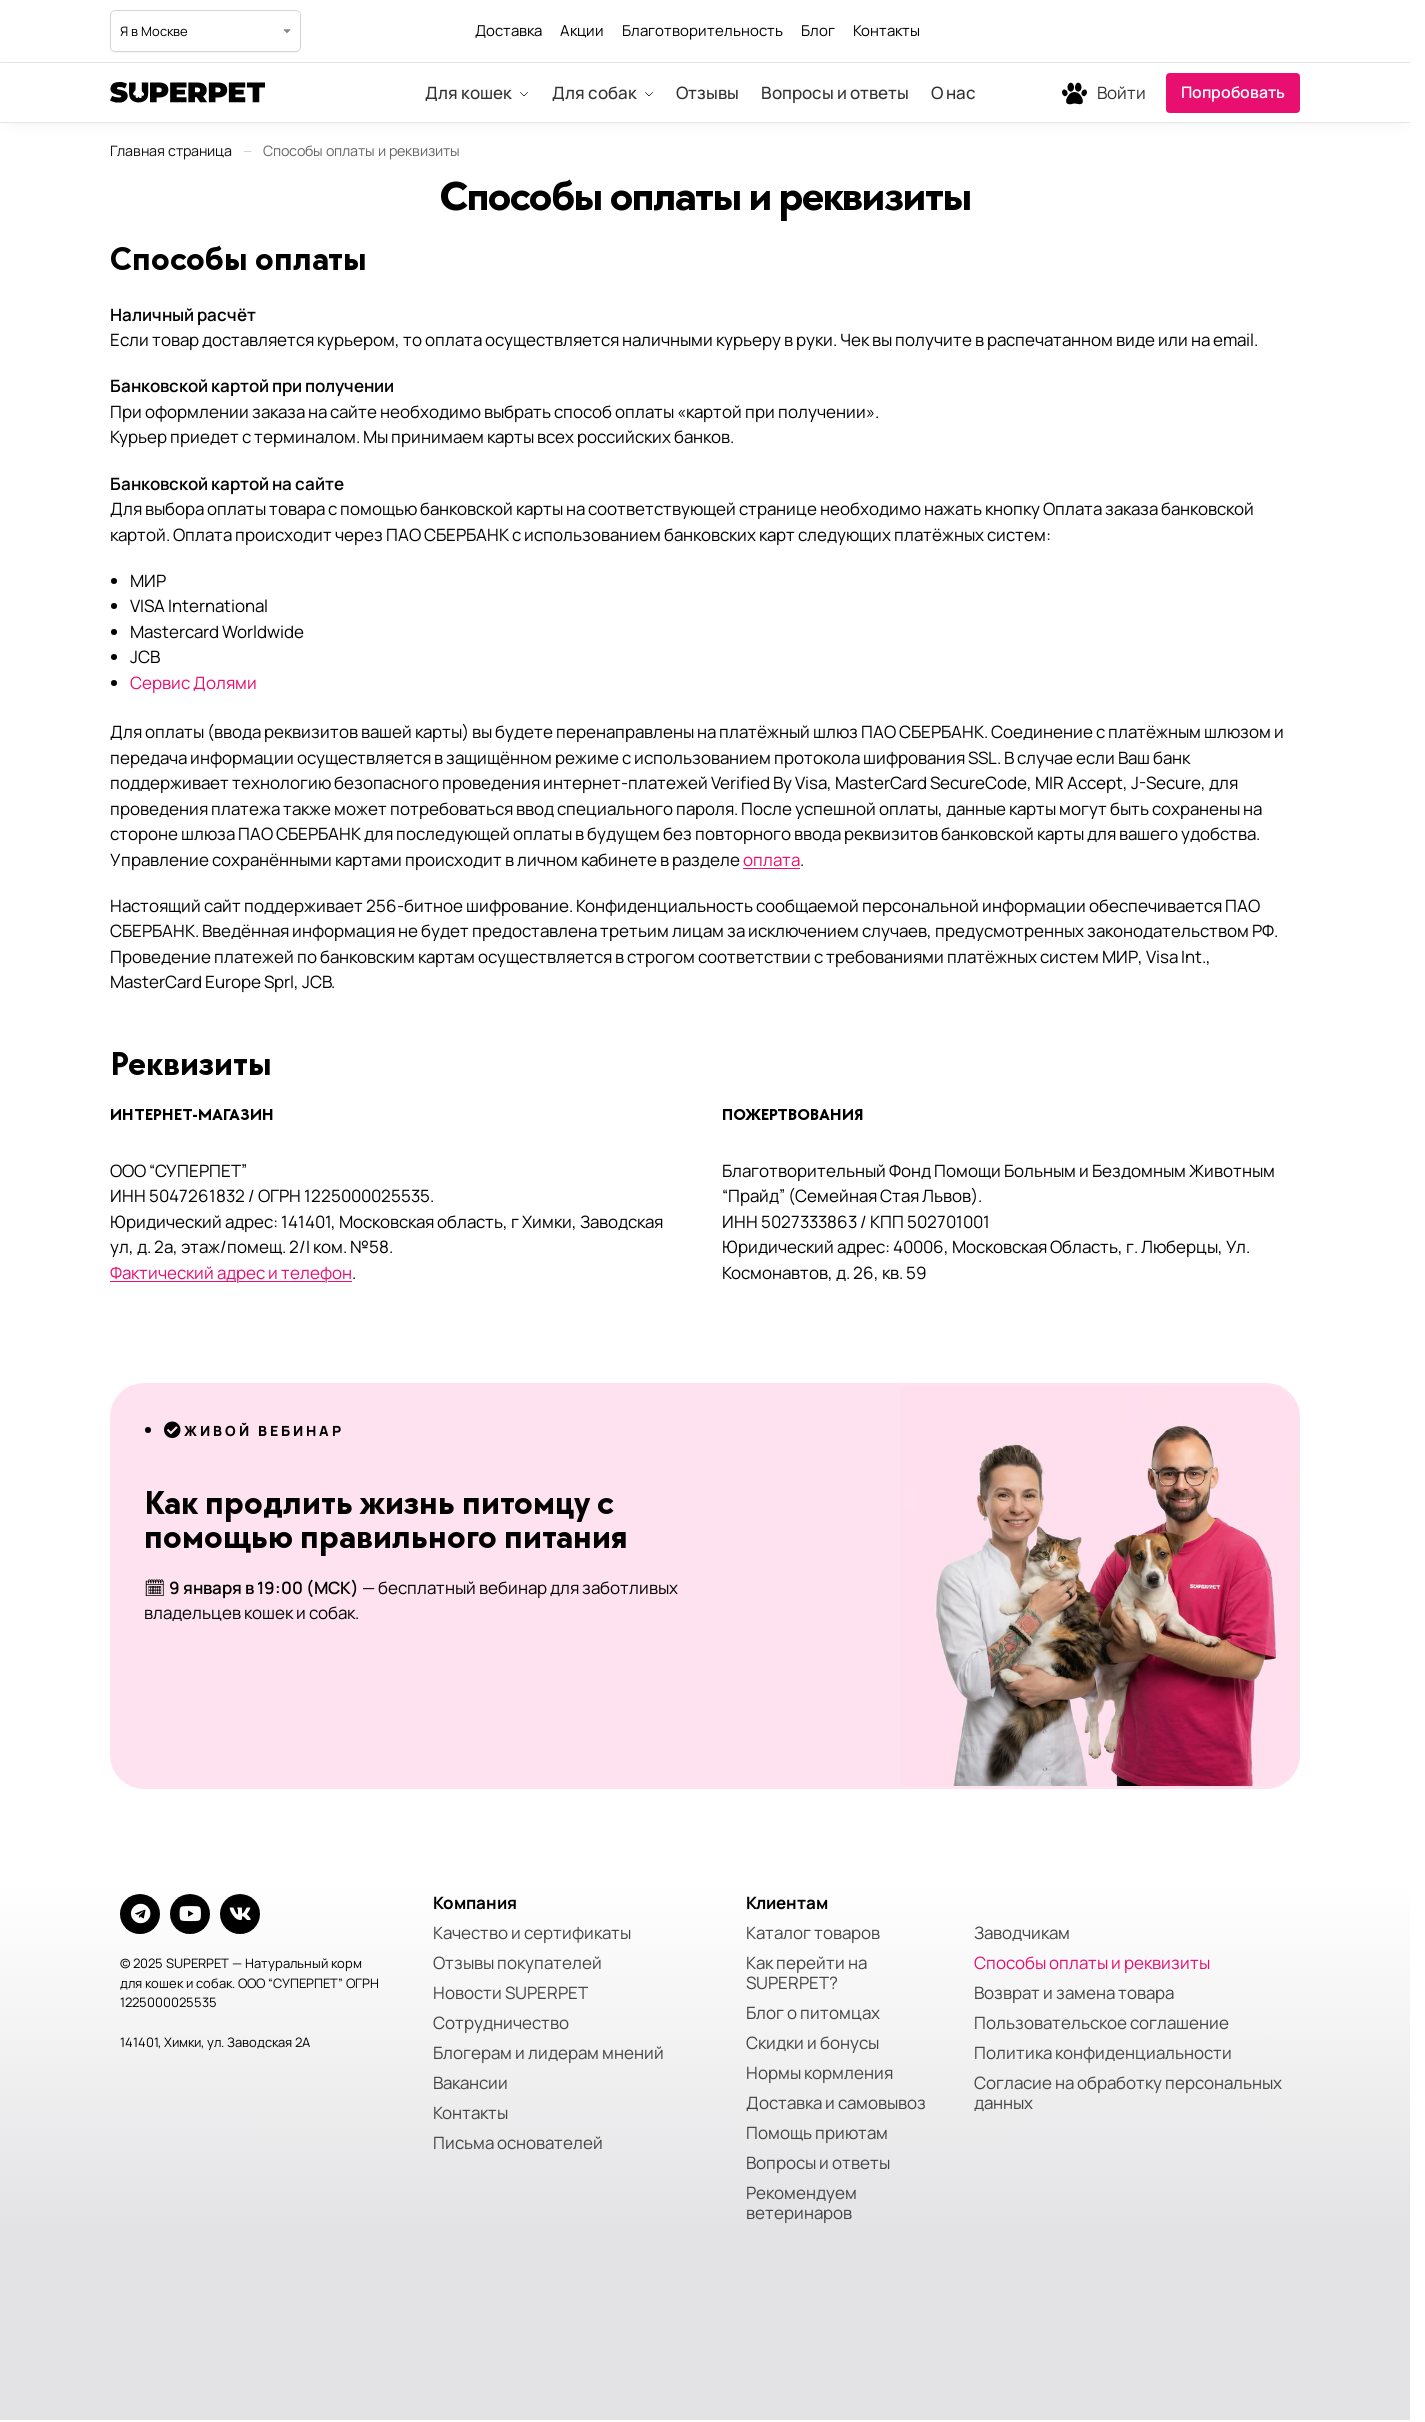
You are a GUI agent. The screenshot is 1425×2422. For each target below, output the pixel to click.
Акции (582, 30)
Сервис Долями (193, 682)
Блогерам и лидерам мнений (548, 2053)
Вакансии (470, 2083)
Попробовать (1233, 92)
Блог (818, 30)
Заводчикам (1022, 1933)
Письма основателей (518, 2143)
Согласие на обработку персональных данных (1128, 2093)
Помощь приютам (817, 2133)
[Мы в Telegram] (1240, 31)
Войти (1121, 92)
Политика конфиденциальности (1103, 2053)
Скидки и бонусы (812, 2043)
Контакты (886, 30)
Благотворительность (702, 30)
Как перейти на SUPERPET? (806, 1973)
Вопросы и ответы (818, 2163)
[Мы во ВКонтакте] (1284, 31)
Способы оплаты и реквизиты (1092, 1963)
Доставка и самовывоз (836, 2103)
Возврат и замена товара (1074, 1993)
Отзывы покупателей (517, 1963)
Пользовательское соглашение (1101, 2023)
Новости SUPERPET (510, 1993)
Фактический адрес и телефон (231, 1272)
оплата (771, 859)
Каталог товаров (813, 1933)
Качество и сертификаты (532, 1933)
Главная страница (171, 150)
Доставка (508, 30)
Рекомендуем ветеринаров (801, 2203)
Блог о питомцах (813, 2013)
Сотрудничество (501, 2023)
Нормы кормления (819, 2073)
